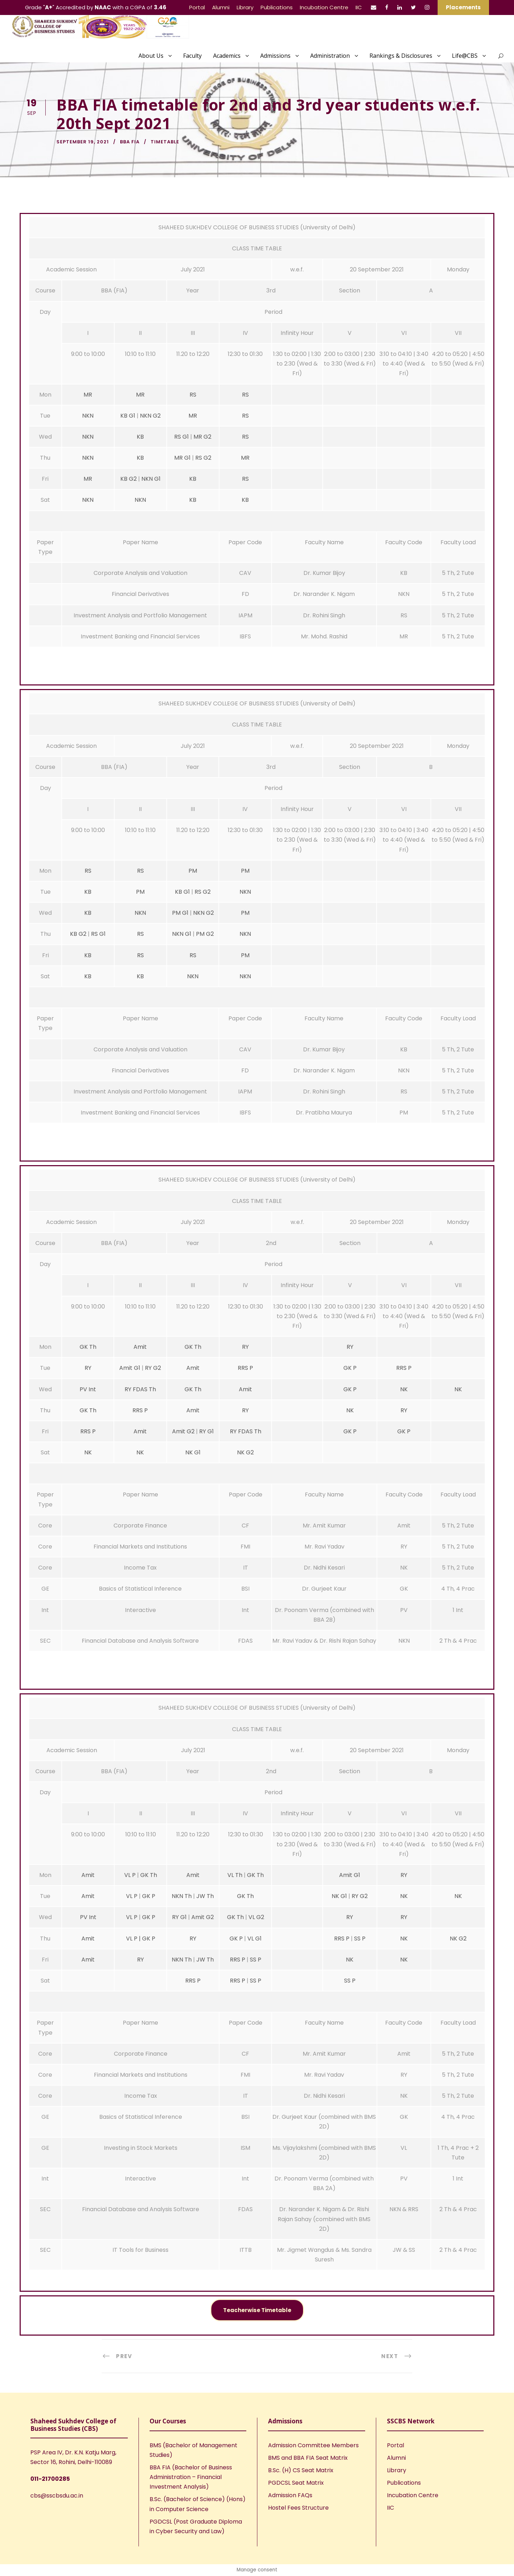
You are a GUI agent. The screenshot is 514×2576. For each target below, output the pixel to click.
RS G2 (203, 458)
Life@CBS (465, 56)
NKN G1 (151, 479)
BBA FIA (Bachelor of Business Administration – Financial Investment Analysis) (191, 2477)
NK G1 (193, 1452)
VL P (130, 1875)
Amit (140, 1347)
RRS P (245, 1368)
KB (140, 437)
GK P (350, 1368)
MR (88, 395)
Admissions (275, 56)
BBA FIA (130, 141)
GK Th (88, 1347)
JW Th (205, 1896)
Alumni (221, 7)
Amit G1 (129, 1368)
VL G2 (256, 1917)
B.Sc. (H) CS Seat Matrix (300, 2470)
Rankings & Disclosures (400, 56)
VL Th (234, 1875)
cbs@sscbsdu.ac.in (56, 2495)
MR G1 (182, 458)
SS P (360, 1938)
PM (192, 871)
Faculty (192, 56)
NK (404, 1389)
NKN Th (182, 1896)
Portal (197, 7)
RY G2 (153, 1368)
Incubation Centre (324, 7)
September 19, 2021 (82, 141)
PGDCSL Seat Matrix (296, 2483)
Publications (277, 7)
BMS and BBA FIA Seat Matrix (308, 2458)
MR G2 (202, 437)
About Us (150, 56)
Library (245, 7)
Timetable (165, 141)
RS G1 (181, 437)
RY (245, 1347)
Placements (463, 7)
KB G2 (128, 479)
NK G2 (245, 1452)
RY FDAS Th (140, 1389)
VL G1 (254, 1938)
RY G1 (206, 1431)
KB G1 (127, 416)
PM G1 (180, 913)
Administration (330, 56)
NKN (88, 416)
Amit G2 (183, 1431)
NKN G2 (150, 416)
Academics (227, 56)
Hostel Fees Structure (298, 2508)
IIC (359, 7)
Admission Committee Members (313, 2445)
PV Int (88, 1389)
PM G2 (205, 934)
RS (193, 395)
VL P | (133, 1938)
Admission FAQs (290, 2495)
